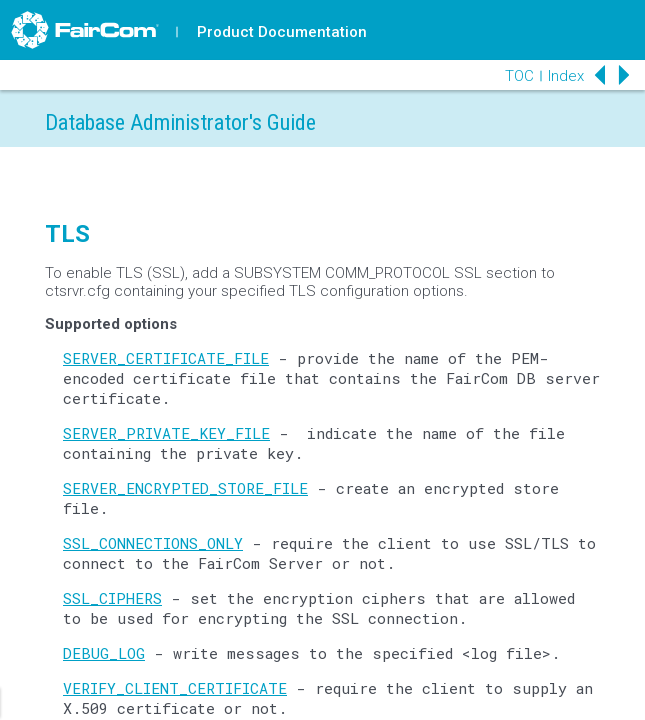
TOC (519, 76)
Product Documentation (282, 32)
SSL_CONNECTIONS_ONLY (153, 543)
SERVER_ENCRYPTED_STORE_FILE (185, 488)
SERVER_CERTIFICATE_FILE (166, 358)
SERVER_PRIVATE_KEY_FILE (166, 433)
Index (566, 76)
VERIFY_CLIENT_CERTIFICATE (175, 688)
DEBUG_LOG (104, 653)
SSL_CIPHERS (112, 598)
